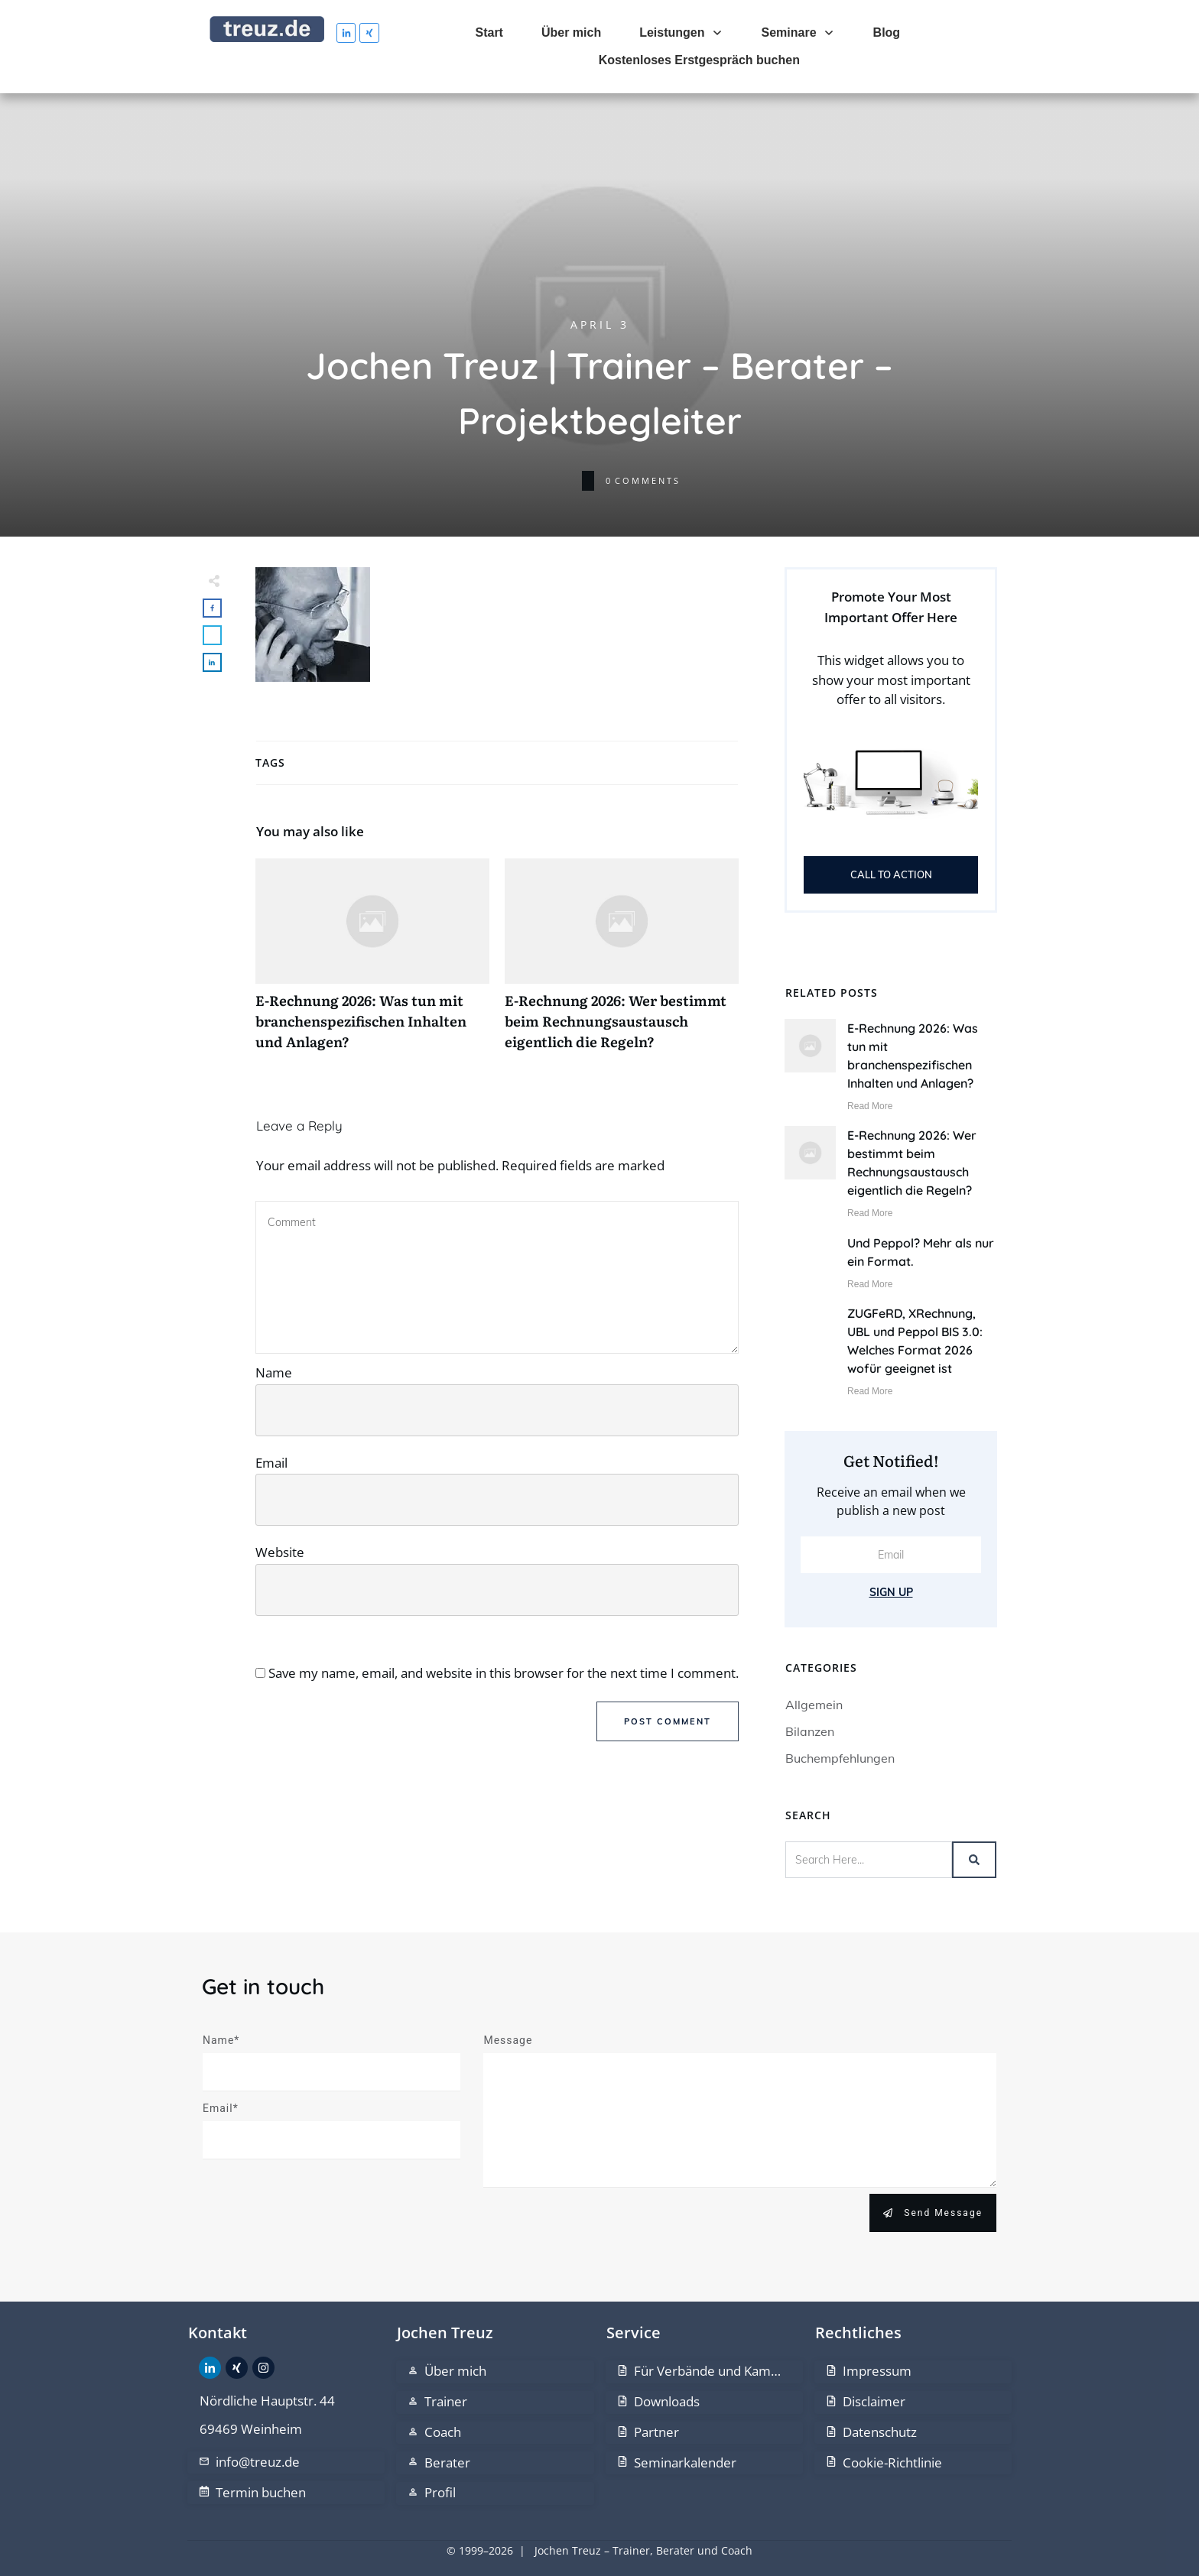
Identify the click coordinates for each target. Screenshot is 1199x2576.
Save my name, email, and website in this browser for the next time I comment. (503, 1673)
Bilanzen (809, 1731)
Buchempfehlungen (840, 1758)
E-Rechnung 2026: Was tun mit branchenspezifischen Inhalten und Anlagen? (372, 962)
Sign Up (891, 1592)
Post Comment (667, 1721)
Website (279, 1552)
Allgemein (814, 1704)
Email (271, 1462)
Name (273, 1372)
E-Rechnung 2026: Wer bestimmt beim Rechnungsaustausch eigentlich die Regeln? (622, 962)
